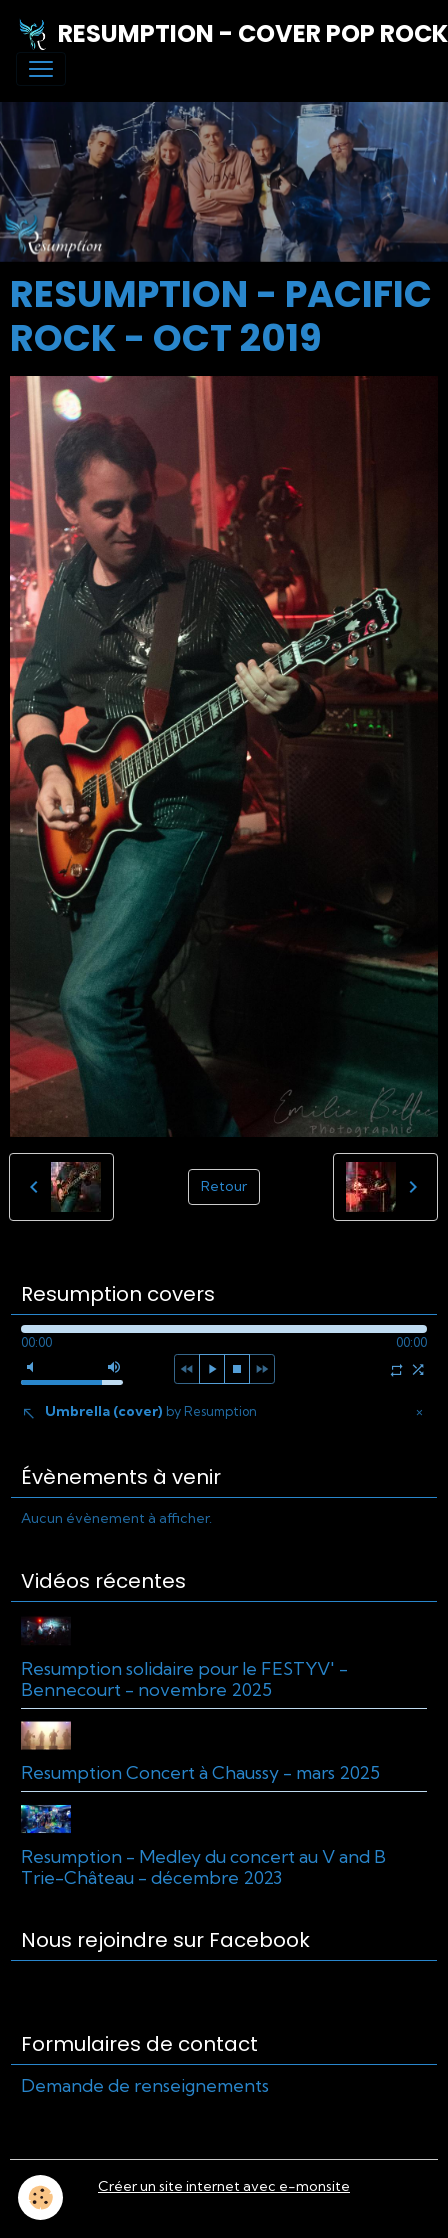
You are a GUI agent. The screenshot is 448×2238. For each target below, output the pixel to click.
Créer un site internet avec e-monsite (224, 2186)
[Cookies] (40, 2197)
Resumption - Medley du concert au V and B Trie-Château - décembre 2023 (203, 1867)
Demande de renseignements (145, 2085)
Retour (224, 1186)
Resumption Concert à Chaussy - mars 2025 (200, 1772)
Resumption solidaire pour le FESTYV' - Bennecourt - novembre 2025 (184, 1679)
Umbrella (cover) (151, 1411)
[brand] (216, 34)
